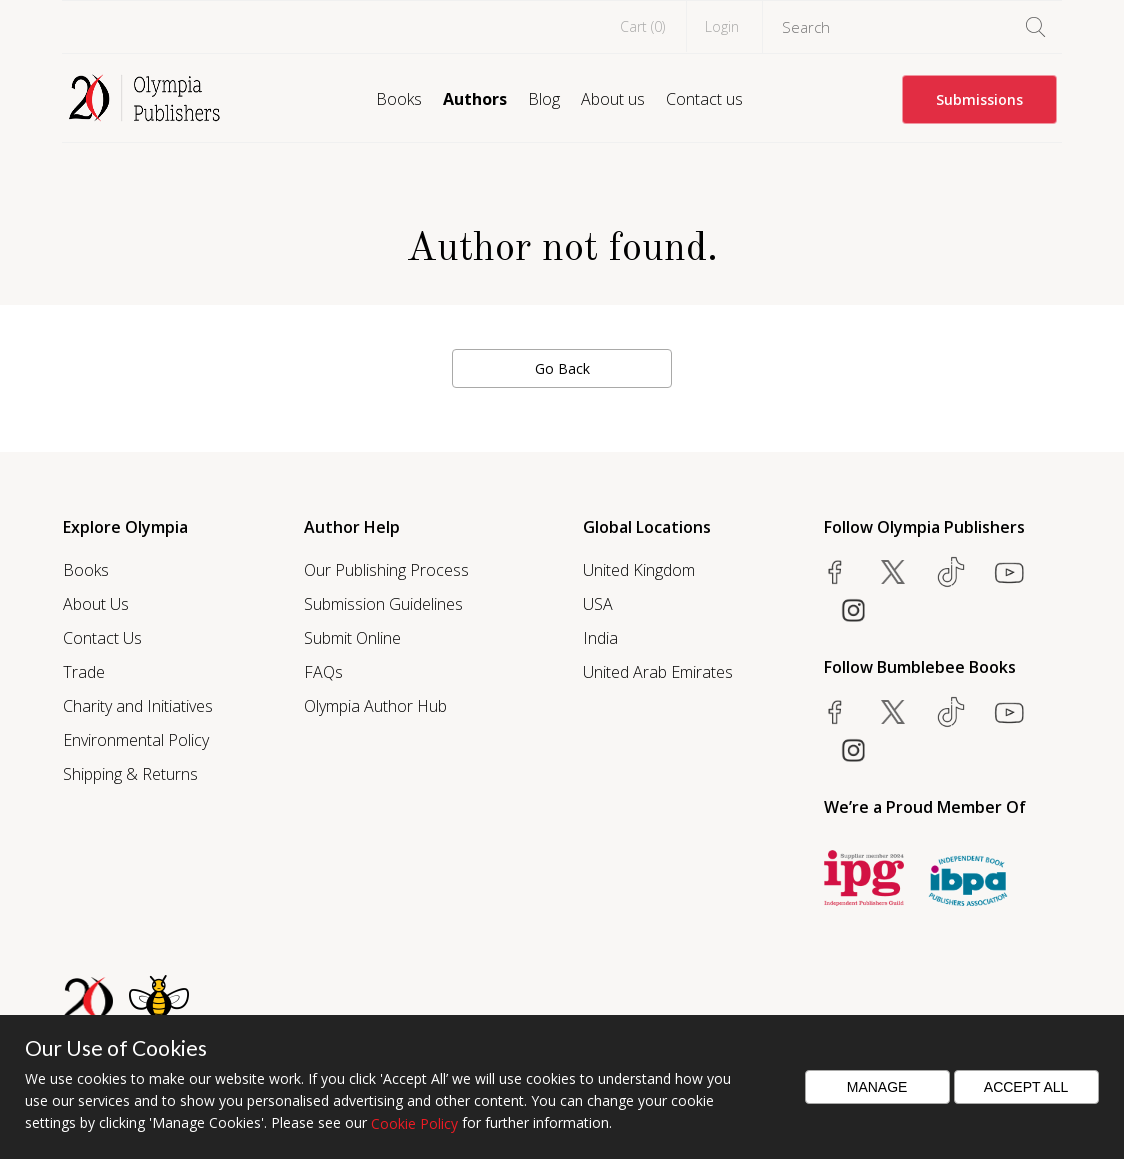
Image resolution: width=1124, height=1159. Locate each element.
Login (722, 26)
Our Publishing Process (386, 570)
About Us (96, 604)
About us (613, 99)
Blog (544, 99)
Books (399, 99)
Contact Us (102, 638)
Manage (877, 1087)
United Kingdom (639, 570)
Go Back (562, 368)
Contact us (704, 99)
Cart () (642, 26)
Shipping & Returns (130, 774)
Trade (84, 672)
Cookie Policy (414, 1123)
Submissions (979, 99)
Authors (475, 99)
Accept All (1026, 1087)
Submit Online (352, 638)
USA (598, 604)
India (600, 638)
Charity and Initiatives (138, 706)
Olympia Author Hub (375, 706)
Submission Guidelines (383, 604)
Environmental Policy (136, 740)
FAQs (323, 672)
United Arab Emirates (658, 672)
